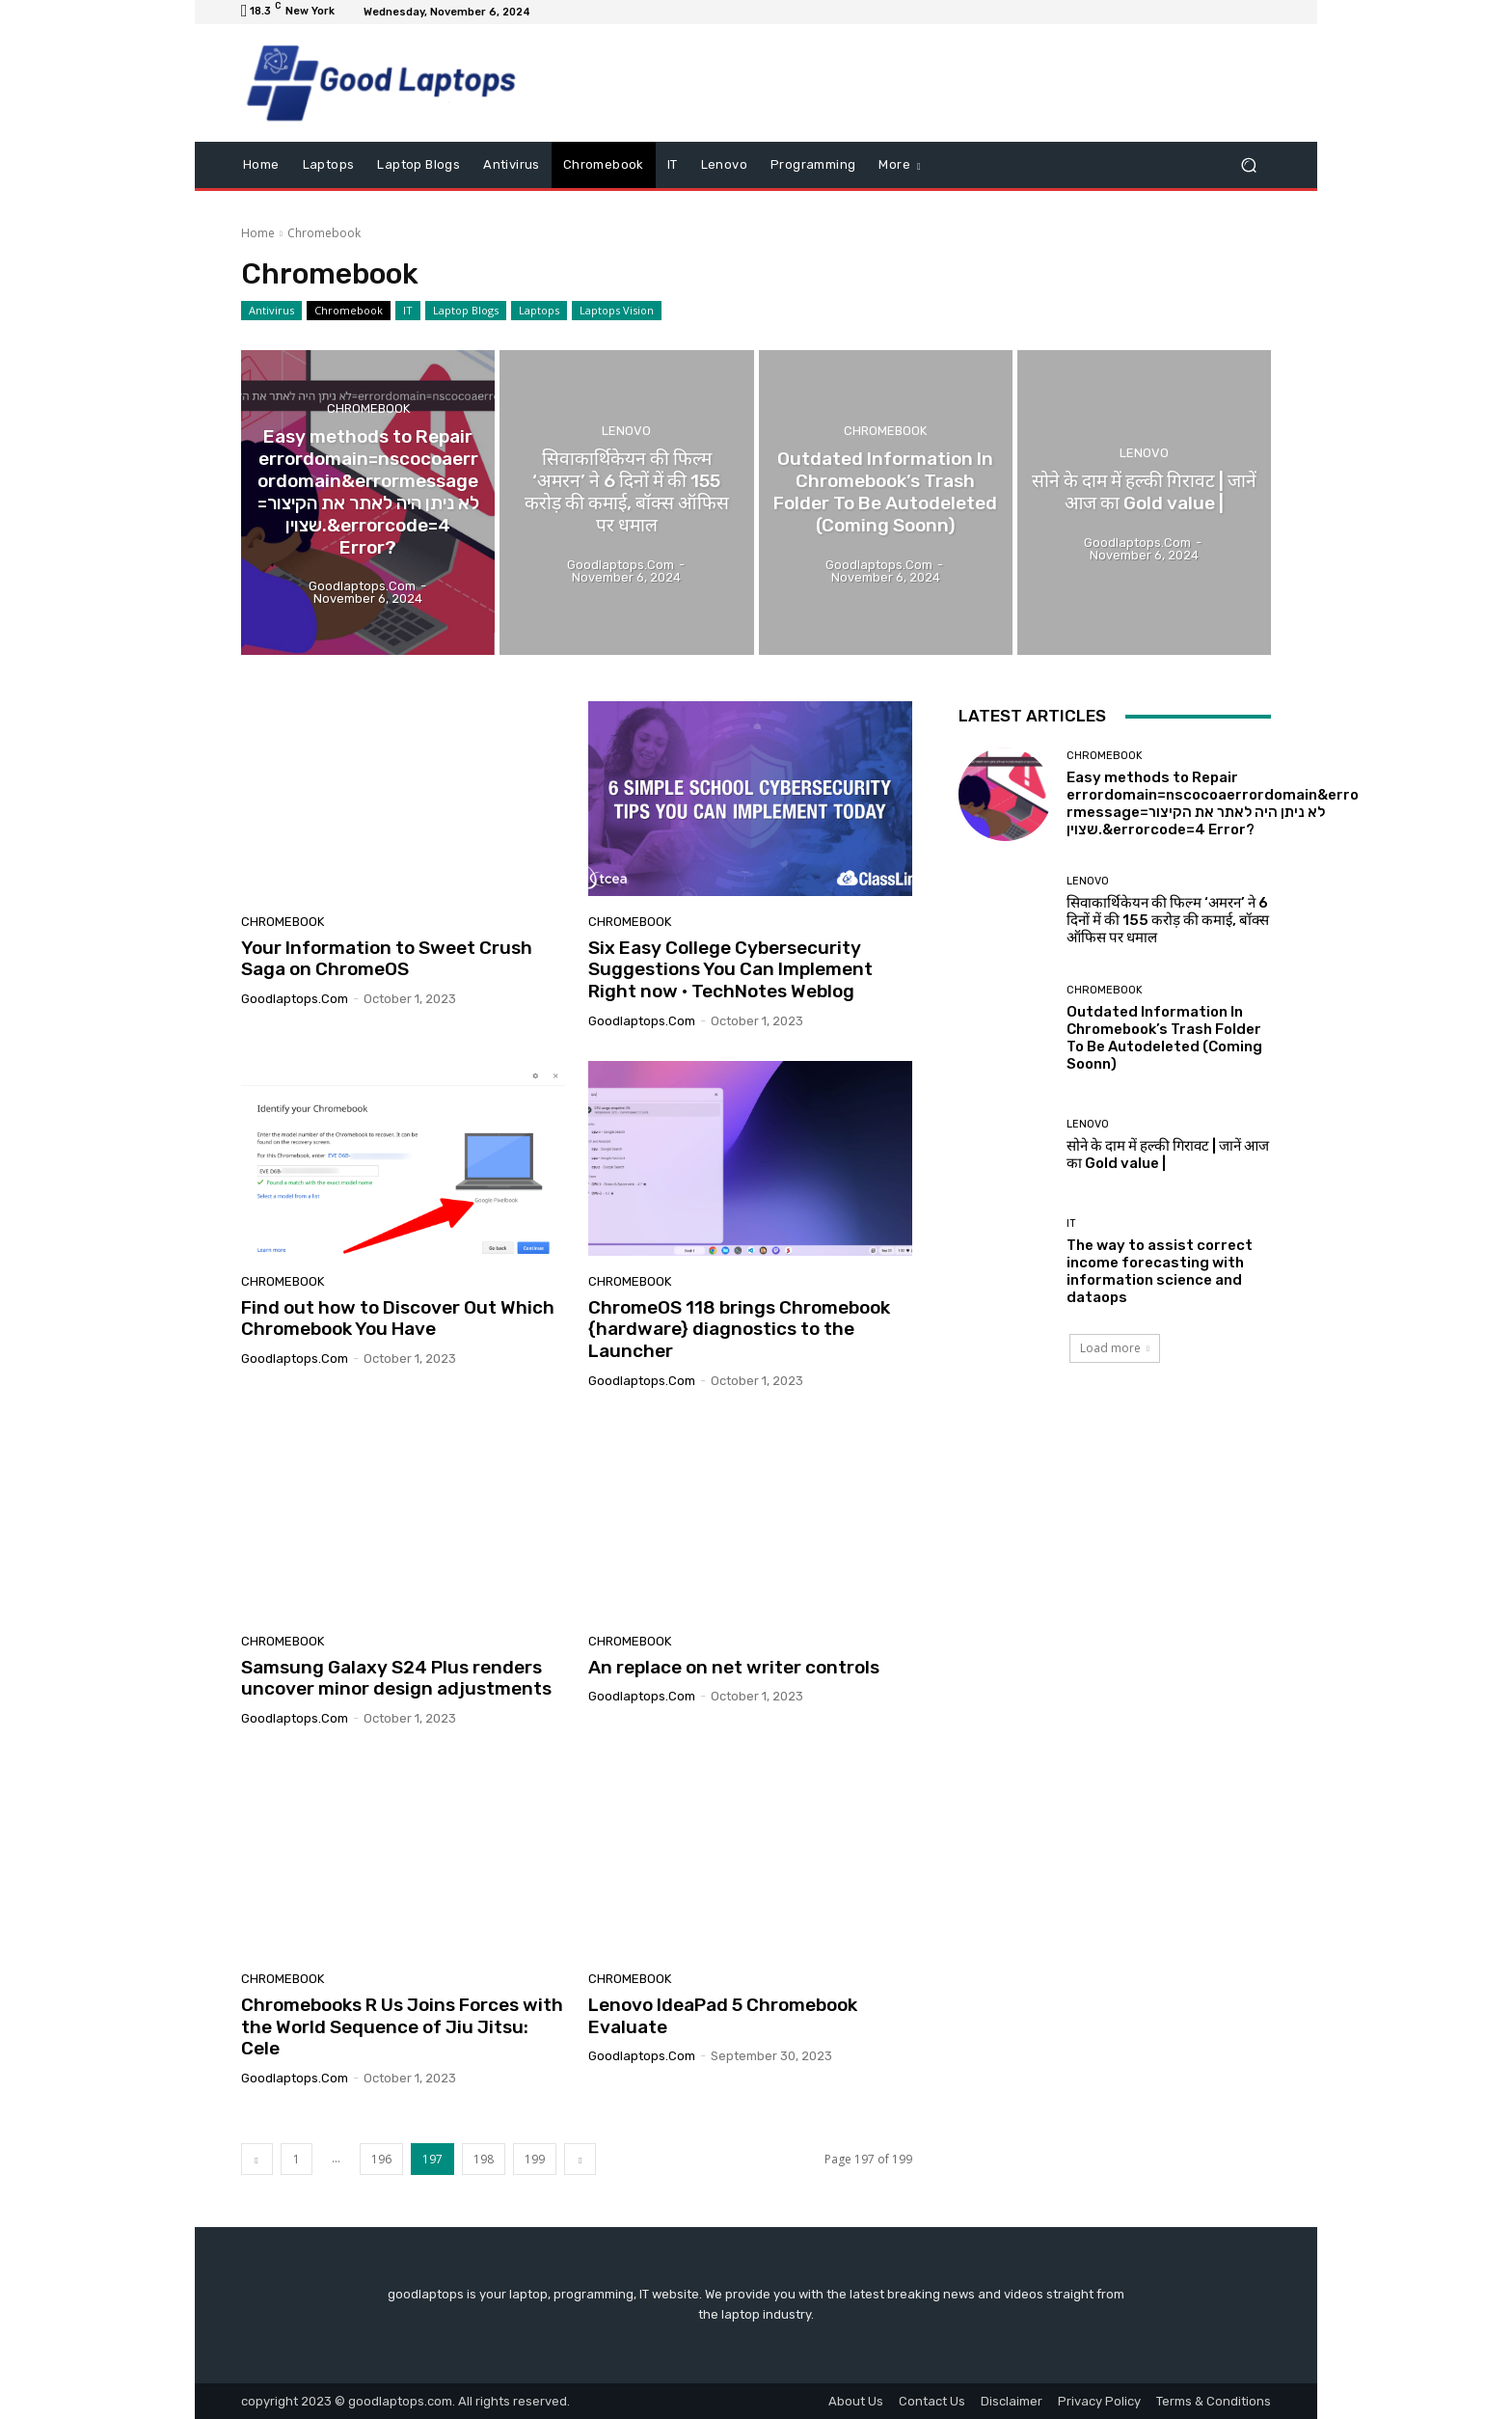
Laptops (539, 310)
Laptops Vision (617, 310)
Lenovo (626, 430)
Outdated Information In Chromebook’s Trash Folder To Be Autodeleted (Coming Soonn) (1164, 1038)
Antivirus (271, 310)
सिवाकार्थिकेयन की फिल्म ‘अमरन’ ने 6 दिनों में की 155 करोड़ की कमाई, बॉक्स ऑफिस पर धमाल (1167, 920)
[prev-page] (257, 2159)
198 (483, 2159)
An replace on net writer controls (733, 1667)
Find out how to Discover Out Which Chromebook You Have (397, 1318)
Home (258, 233)
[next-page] (580, 2159)
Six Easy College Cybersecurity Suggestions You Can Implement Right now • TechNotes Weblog (730, 970)
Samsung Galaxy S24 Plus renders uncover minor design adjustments (396, 1678)
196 (381, 2159)
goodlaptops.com (294, 999)
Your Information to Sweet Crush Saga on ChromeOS (386, 959)
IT (407, 310)
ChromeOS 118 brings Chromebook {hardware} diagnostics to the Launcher (739, 1329)
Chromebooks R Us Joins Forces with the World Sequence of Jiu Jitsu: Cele (402, 2027)
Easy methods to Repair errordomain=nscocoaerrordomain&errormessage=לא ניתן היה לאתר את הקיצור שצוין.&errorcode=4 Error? (1212, 803)
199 (535, 2159)
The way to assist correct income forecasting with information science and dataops (1159, 1271)
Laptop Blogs (465, 310)
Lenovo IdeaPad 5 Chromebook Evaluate (722, 2016)
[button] (1248, 165)
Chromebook (349, 310)
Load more (1114, 1348)
